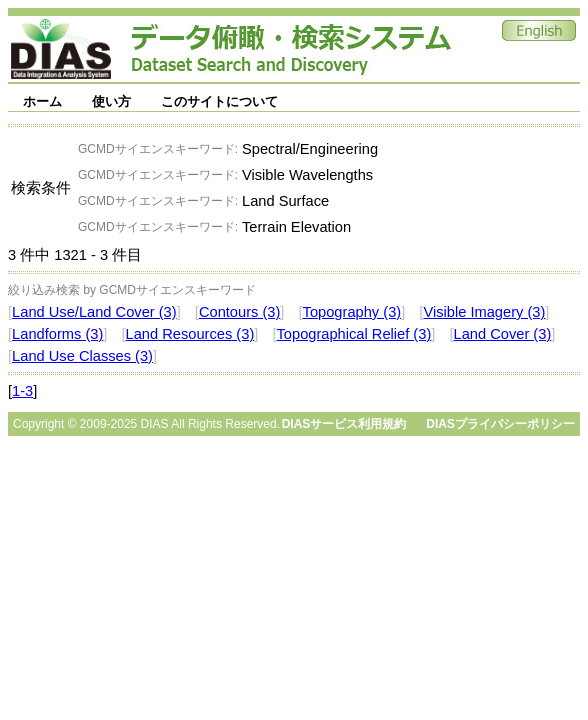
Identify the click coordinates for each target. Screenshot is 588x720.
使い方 (111, 101)
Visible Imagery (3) (484, 312)
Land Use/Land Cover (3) (94, 312)
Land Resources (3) (190, 334)
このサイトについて (219, 101)
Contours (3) (239, 312)
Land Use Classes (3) (82, 356)
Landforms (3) (57, 334)
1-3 (22, 391)
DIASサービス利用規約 (344, 424)
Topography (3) (352, 312)
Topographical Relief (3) (354, 334)
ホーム (42, 101)
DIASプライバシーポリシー (500, 424)
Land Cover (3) (503, 334)
